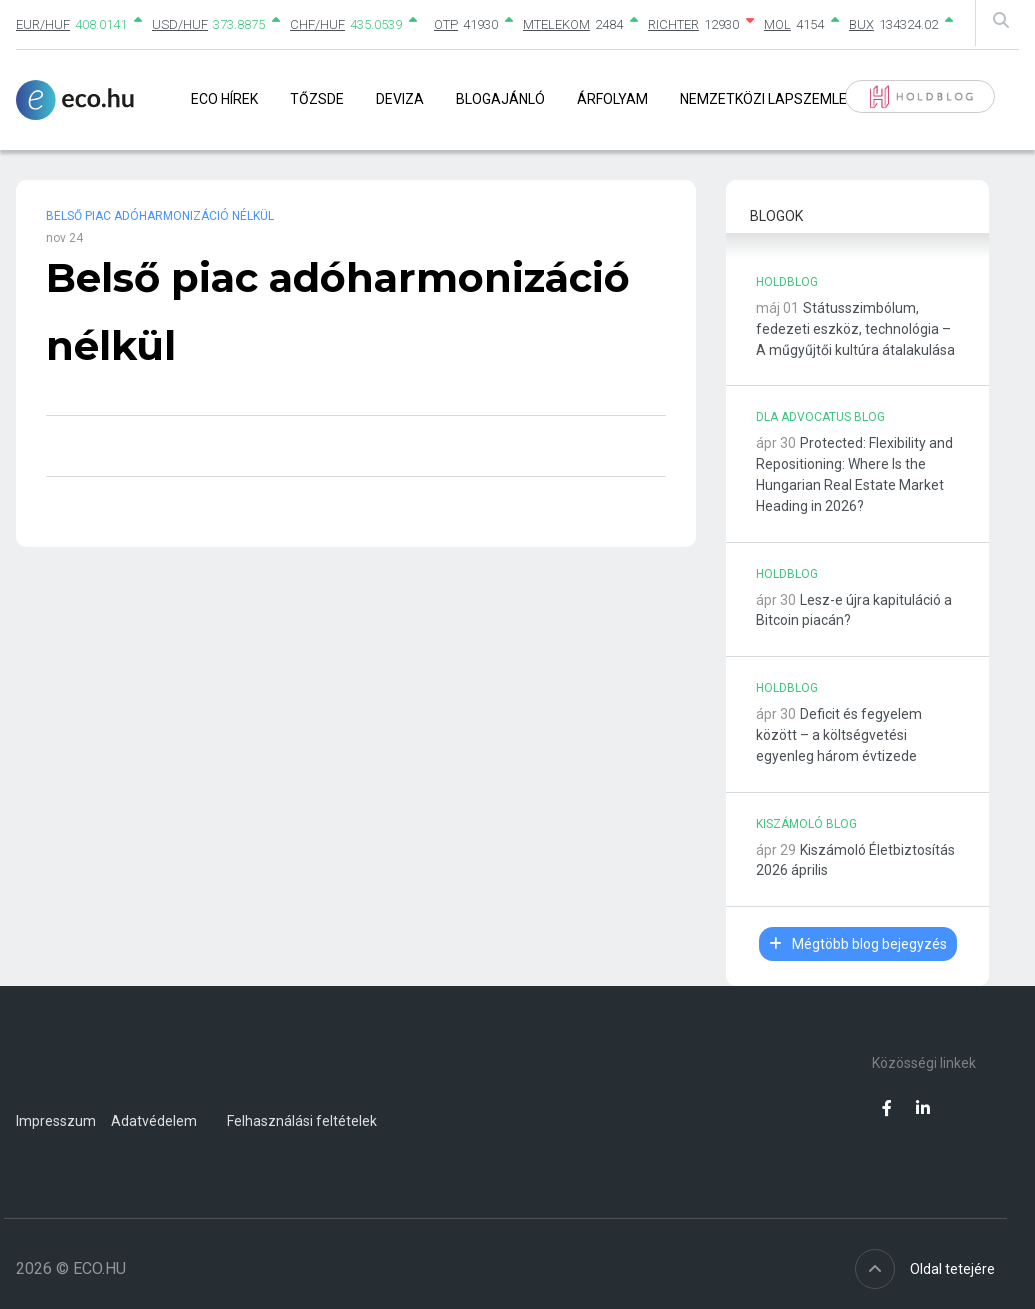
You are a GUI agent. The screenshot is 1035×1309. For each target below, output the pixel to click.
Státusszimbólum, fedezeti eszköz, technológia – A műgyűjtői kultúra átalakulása (855, 329)
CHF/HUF (317, 24)
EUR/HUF (43, 24)
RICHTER (673, 24)
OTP (446, 24)
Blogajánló (500, 99)
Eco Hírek (224, 99)
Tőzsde (317, 99)
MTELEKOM (556, 24)
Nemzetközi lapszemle (763, 99)
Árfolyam (612, 99)
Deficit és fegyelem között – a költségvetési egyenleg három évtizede (839, 735)
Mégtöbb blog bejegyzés (858, 944)
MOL (777, 24)
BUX (861, 24)
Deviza (400, 99)
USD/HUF (180, 24)
